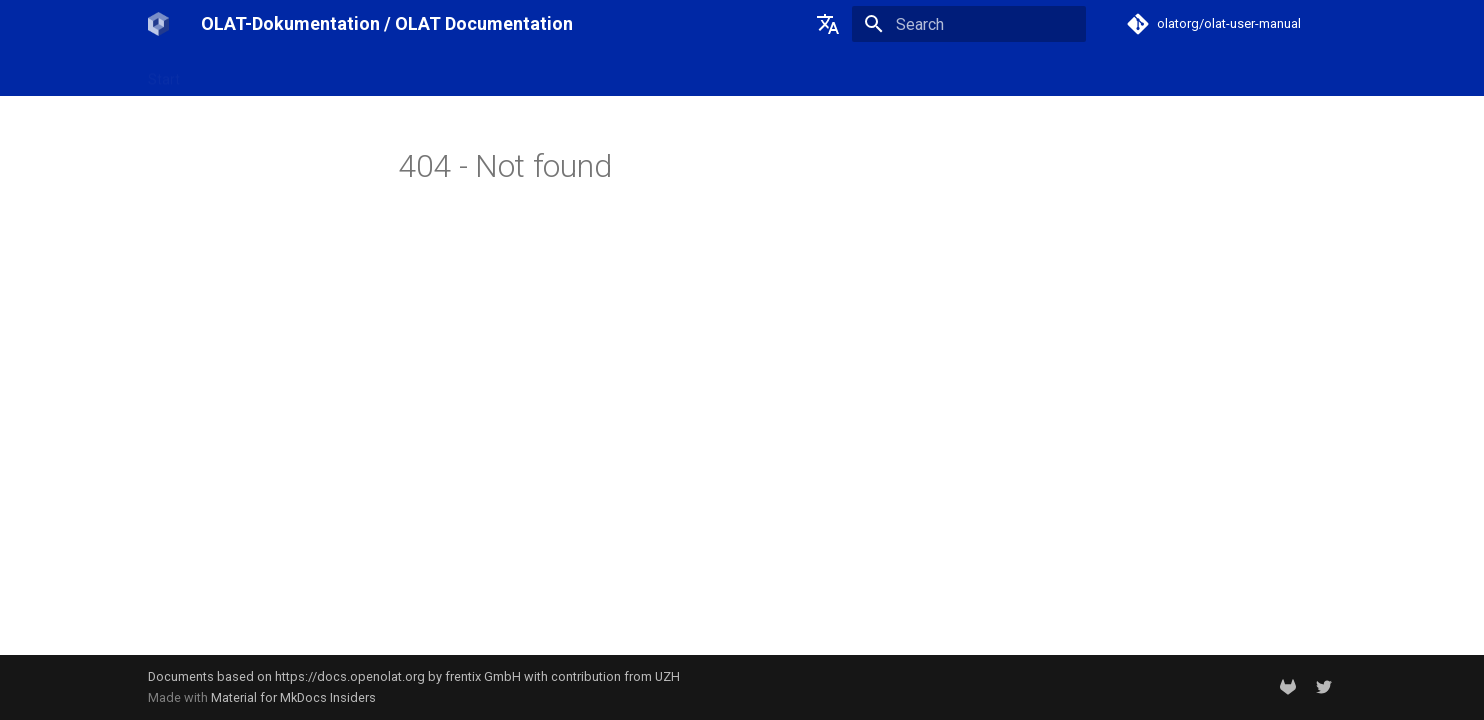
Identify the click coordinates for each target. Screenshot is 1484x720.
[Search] (969, 24)
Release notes (422, 73)
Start (164, 73)
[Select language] (828, 24)
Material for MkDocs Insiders (293, 697)
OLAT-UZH (236, 73)
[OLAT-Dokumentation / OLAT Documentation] (158, 24)
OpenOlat (323, 73)
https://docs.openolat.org (350, 676)
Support (516, 73)
